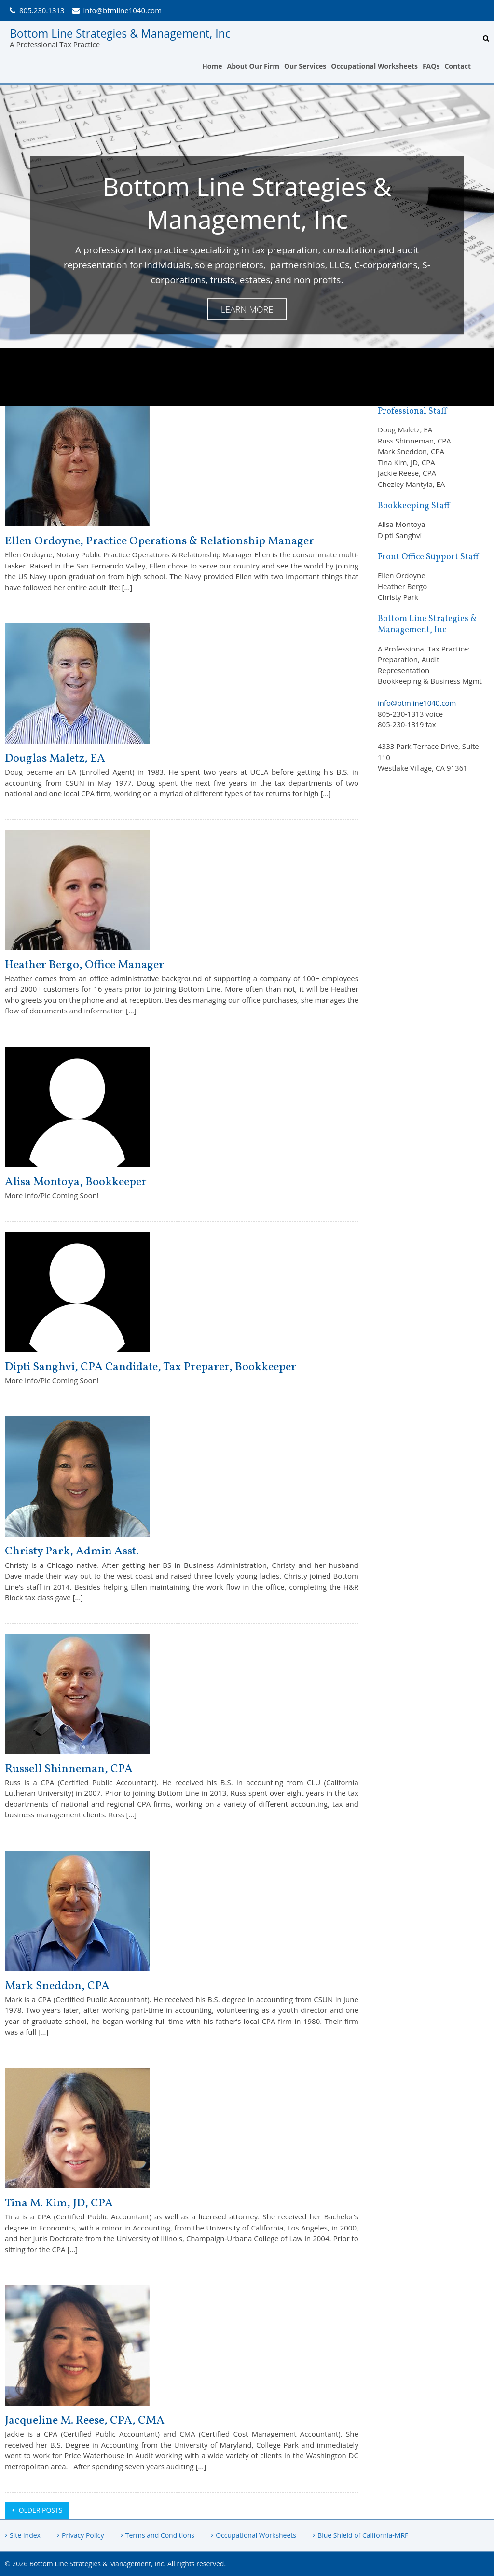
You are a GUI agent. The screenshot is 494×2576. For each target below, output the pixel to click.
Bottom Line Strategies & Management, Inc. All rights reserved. (127, 2563)
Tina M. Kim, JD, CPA (59, 2203)
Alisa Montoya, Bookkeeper (76, 1182)
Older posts (39, 2510)
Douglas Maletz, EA (55, 758)
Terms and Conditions (159, 2535)
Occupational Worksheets (374, 65)
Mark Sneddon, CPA (57, 1986)
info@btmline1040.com (122, 10)
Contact (457, 65)
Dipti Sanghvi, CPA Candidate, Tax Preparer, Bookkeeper (150, 1367)
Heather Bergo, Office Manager (84, 965)
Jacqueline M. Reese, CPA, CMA (85, 2420)
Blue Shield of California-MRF (362, 2535)
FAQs (431, 65)
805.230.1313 (42, 10)
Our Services (305, 65)
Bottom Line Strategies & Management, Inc (120, 33)
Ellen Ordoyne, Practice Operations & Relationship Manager (159, 541)
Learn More (247, 309)
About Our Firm (253, 65)
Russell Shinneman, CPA (69, 1769)
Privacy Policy (83, 2535)
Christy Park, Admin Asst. (71, 1551)
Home (212, 65)
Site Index (25, 2535)
